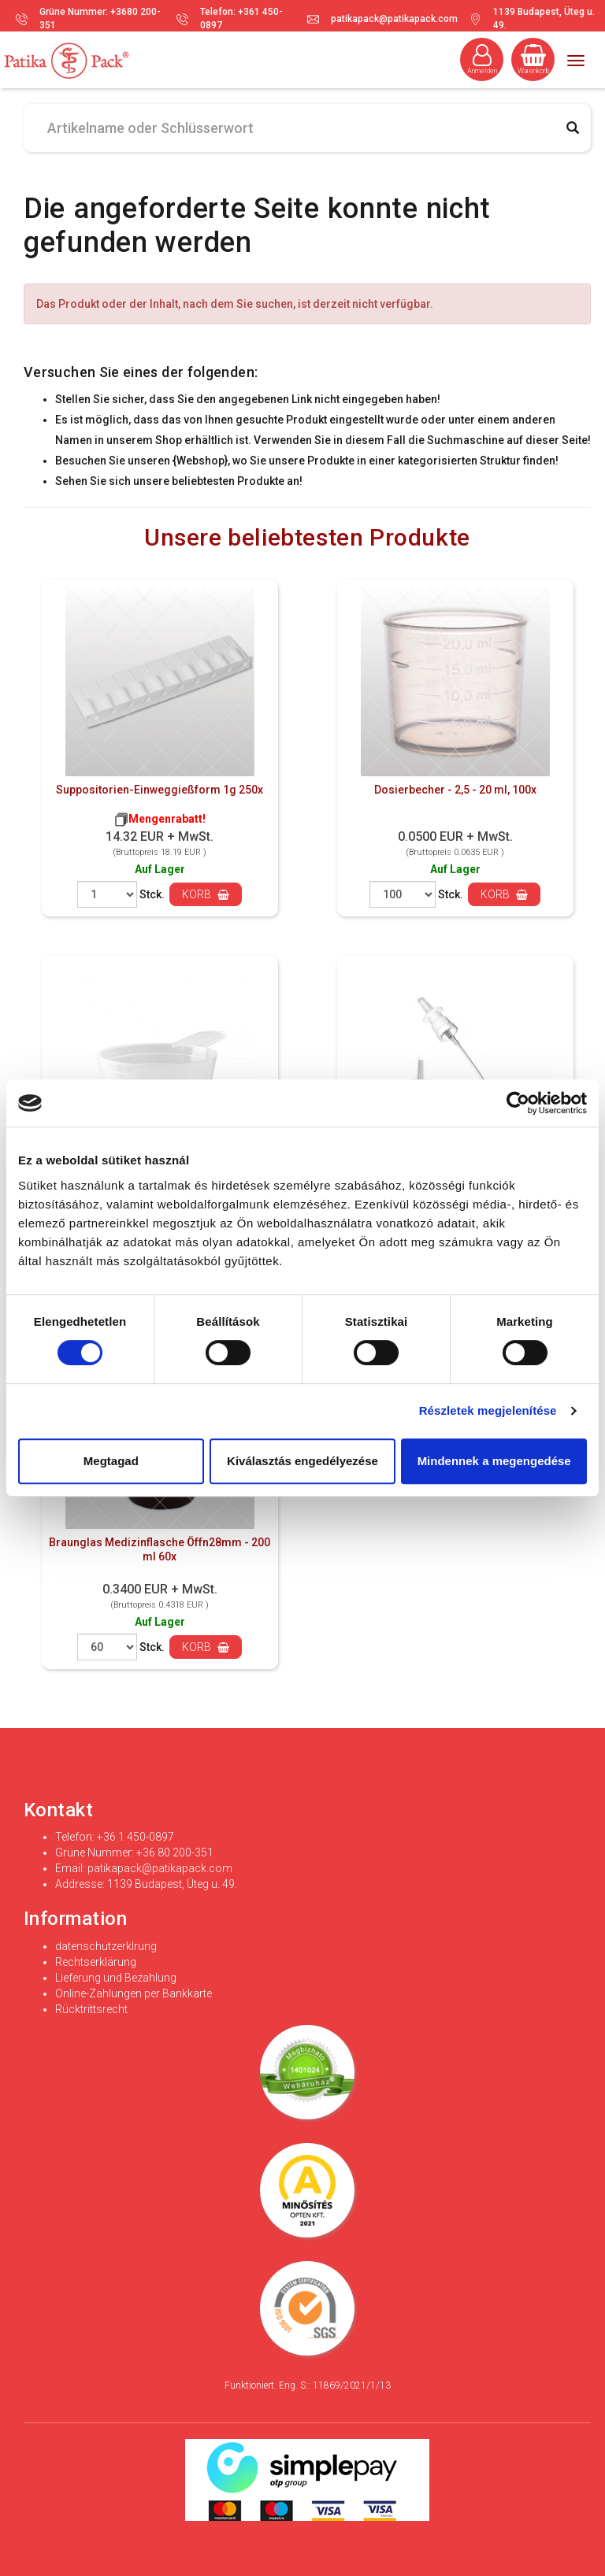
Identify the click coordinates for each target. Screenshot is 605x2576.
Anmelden (482, 59)
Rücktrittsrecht (91, 2009)
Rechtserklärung (95, 1962)
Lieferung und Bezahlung (115, 1977)
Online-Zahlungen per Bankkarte (133, 1993)
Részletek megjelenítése (488, 1410)
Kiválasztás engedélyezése (302, 1461)
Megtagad (111, 1461)
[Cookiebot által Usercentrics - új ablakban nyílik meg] (518, 1103)
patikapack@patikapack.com (394, 18)
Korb (205, 894)
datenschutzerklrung (106, 1946)
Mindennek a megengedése (494, 1461)
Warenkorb (533, 59)
